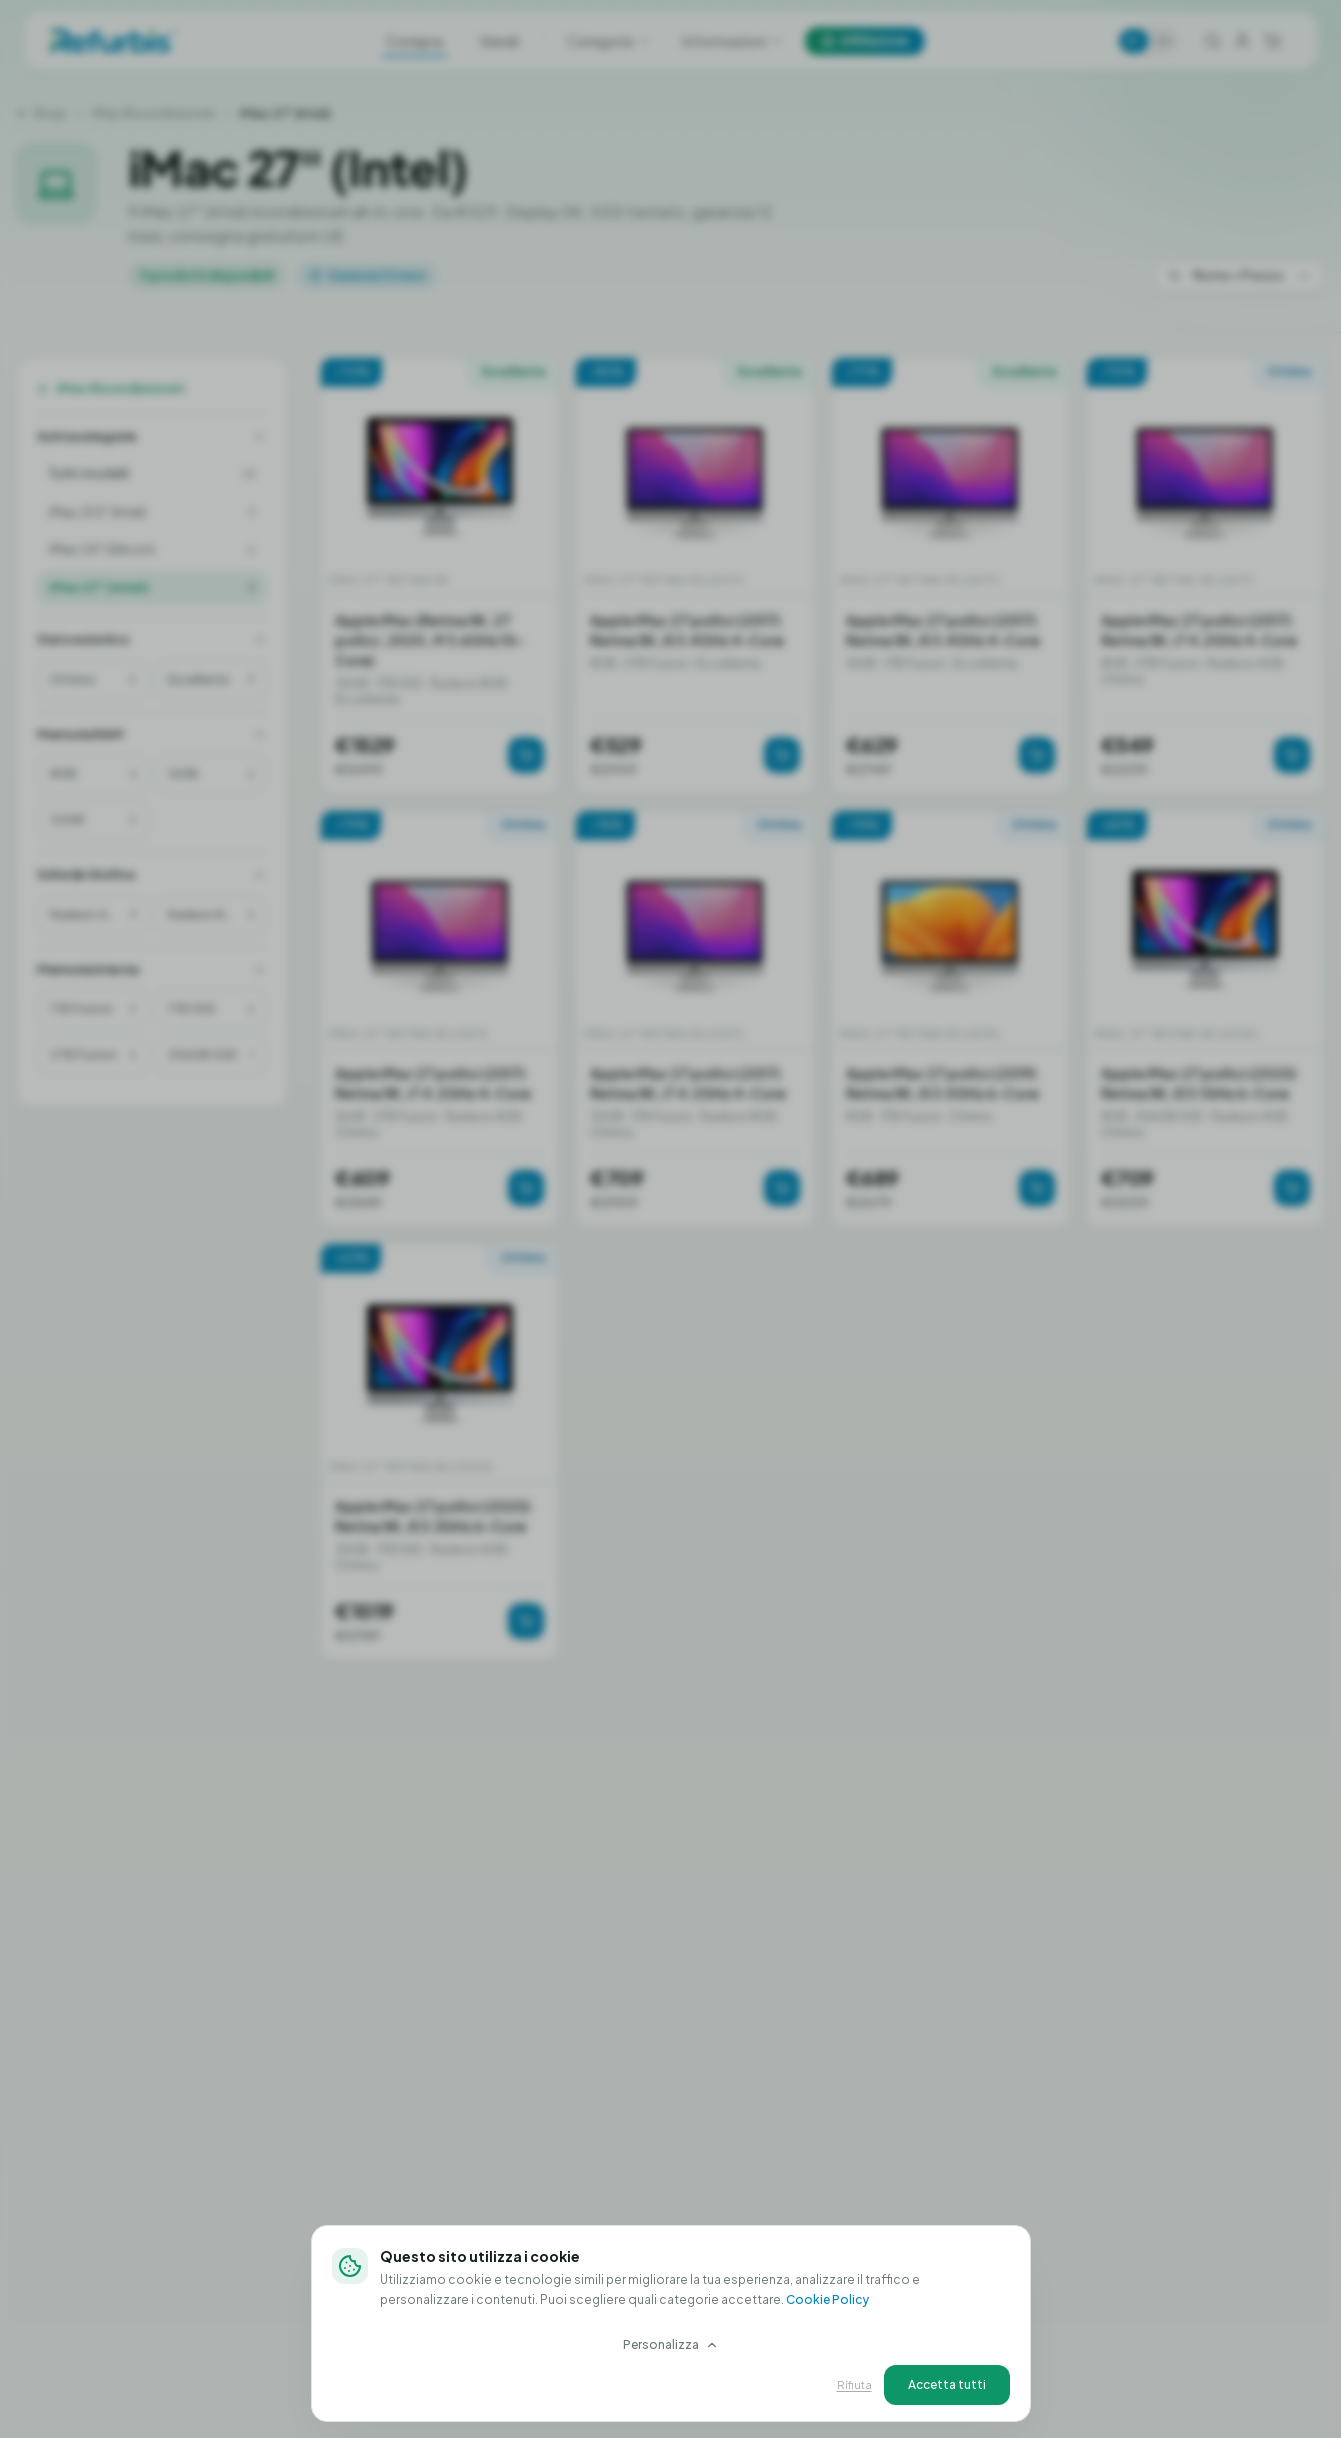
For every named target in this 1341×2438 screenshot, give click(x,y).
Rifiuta (854, 2384)
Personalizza (671, 2344)
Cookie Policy (827, 2299)
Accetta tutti (947, 2384)
